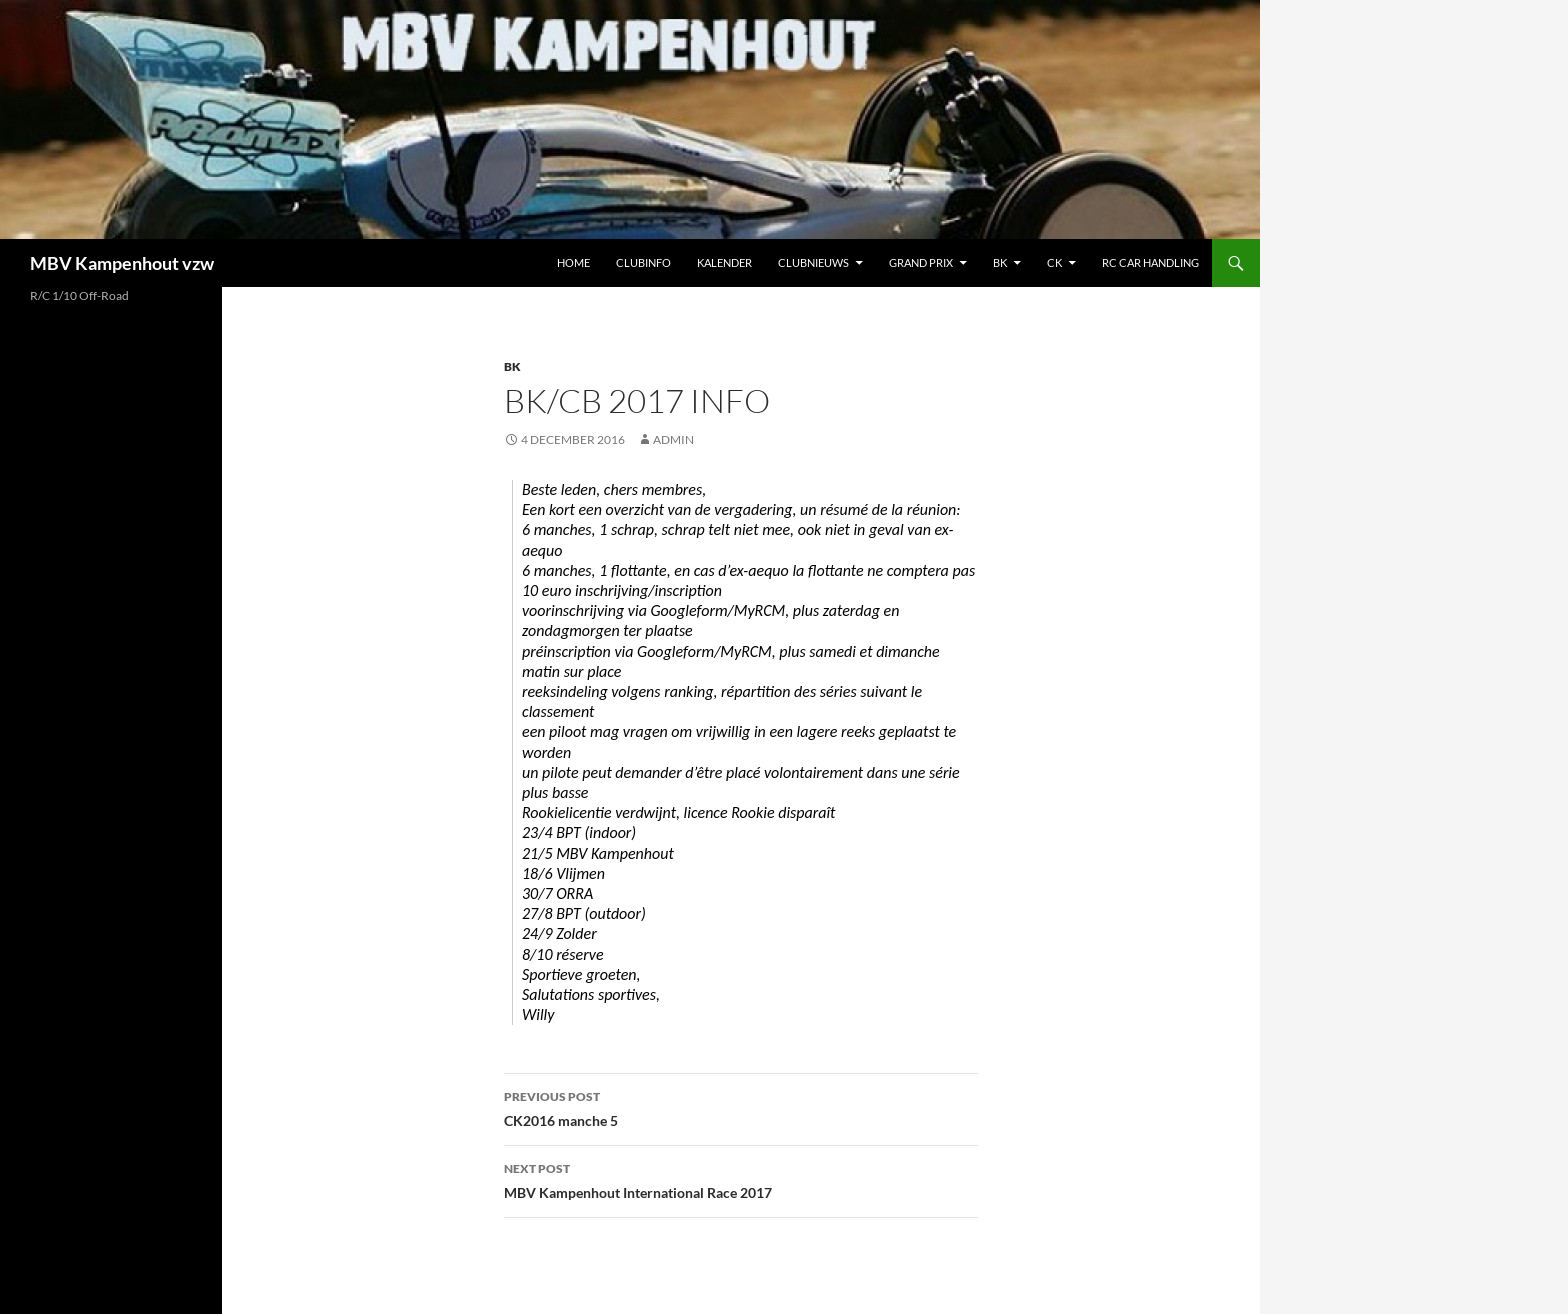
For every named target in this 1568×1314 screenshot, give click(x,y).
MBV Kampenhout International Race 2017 (741, 1179)
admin (673, 439)
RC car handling (1150, 262)
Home (573, 262)
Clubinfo (643, 262)
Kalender (724, 262)
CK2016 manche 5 (741, 1107)
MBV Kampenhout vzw (122, 263)
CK (1054, 262)
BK (1000, 262)
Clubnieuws (813, 262)
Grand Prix (921, 262)
